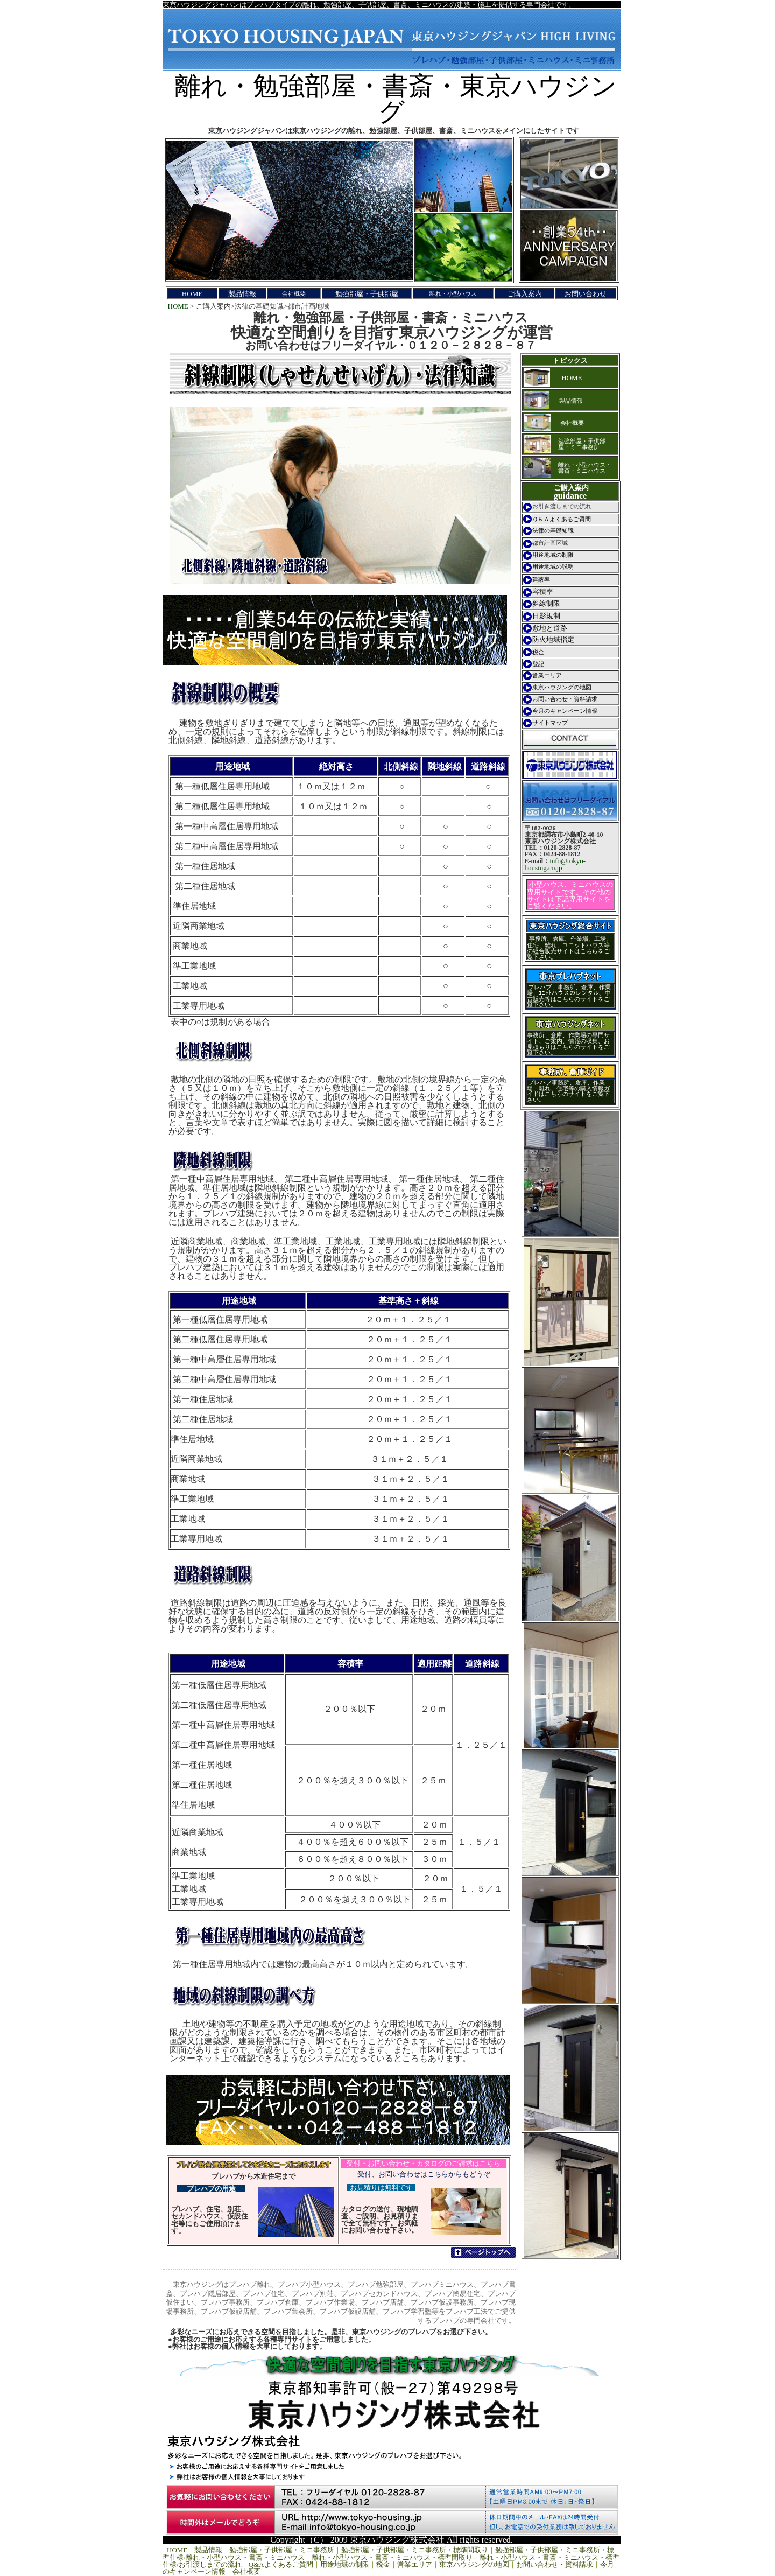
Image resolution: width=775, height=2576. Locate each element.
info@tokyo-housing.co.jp (555, 864)
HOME (178, 306)
